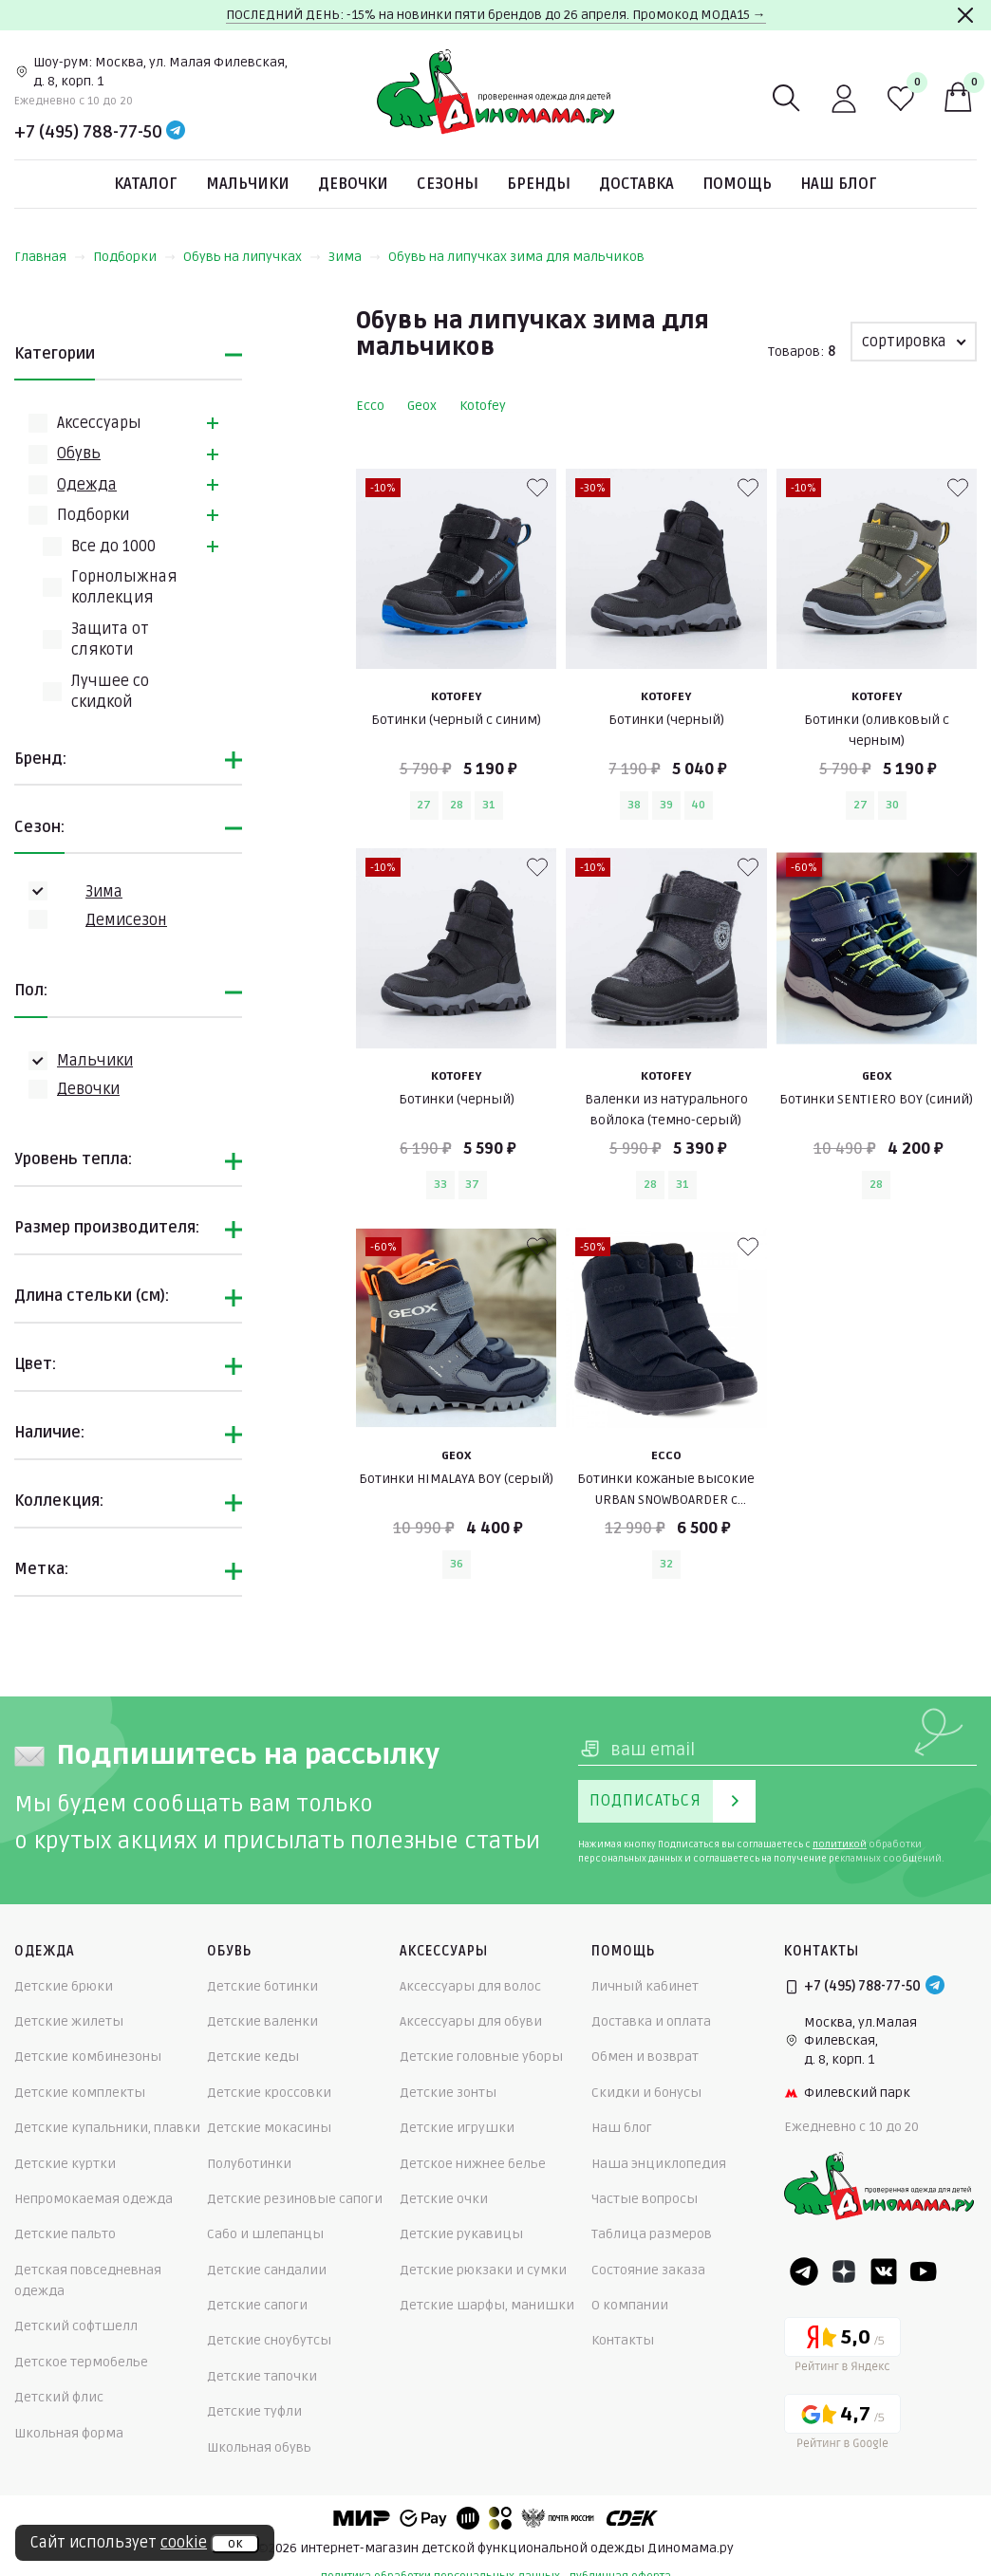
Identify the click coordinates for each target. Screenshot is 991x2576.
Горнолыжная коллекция (124, 587)
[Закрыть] (965, 15)
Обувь (79, 453)
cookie (183, 2542)
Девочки (353, 184)
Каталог (146, 184)
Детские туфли (254, 2411)
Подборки (134, 257)
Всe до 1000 (113, 546)
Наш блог (838, 184)
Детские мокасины (269, 2128)
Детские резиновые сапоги (295, 2199)
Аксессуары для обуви (471, 2021)
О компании (629, 2305)
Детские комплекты (79, 2093)
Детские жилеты (68, 2021)
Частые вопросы (644, 2199)
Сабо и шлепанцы (265, 2234)
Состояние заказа (648, 2270)
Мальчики (248, 184)
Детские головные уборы (481, 2056)
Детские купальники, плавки (107, 2128)
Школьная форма (68, 2433)
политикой (840, 1844)
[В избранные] (537, 488)
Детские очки (444, 2199)
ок (235, 2543)
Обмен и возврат (645, 2056)
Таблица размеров (651, 2234)
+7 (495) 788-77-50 (88, 131)
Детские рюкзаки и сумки (483, 2270)
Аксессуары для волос (470, 1986)
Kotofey (482, 406)
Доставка (636, 184)
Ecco (370, 406)
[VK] (884, 2271)
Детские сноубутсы (269, 2340)
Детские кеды (253, 2056)
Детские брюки (63, 1986)
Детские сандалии (267, 2270)
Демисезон (126, 920)
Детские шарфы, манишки (487, 2305)
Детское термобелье (81, 2362)
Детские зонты (448, 2093)
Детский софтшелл (76, 2326)
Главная (49, 257)
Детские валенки (262, 2021)
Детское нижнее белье (473, 2164)
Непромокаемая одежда (93, 2199)
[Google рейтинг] (842, 2425)
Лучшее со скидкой (110, 692)
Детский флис (58, 2397)
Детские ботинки (262, 1986)
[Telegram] (175, 131)
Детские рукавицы (461, 2234)
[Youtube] (923, 2271)
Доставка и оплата (651, 2021)
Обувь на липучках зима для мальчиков (516, 257)
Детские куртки (65, 2164)
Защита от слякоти (110, 639)
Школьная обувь (259, 2447)
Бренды (538, 184)
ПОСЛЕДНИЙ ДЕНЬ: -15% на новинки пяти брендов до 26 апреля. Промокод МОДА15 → (496, 15)
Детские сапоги (257, 2305)
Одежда (87, 484)
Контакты (622, 2340)
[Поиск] (787, 99)
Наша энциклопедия (658, 2164)
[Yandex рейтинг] (842, 2348)
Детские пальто (65, 2234)
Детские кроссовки (269, 2093)
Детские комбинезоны (87, 2056)
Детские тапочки (262, 2376)
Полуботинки (249, 2164)
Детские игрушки (457, 2128)
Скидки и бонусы (646, 2093)
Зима (354, 257)
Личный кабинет (645, 1986)
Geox (422, 406)
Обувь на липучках (252, 257)
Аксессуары (99, 423)
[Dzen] (844, 2271)
